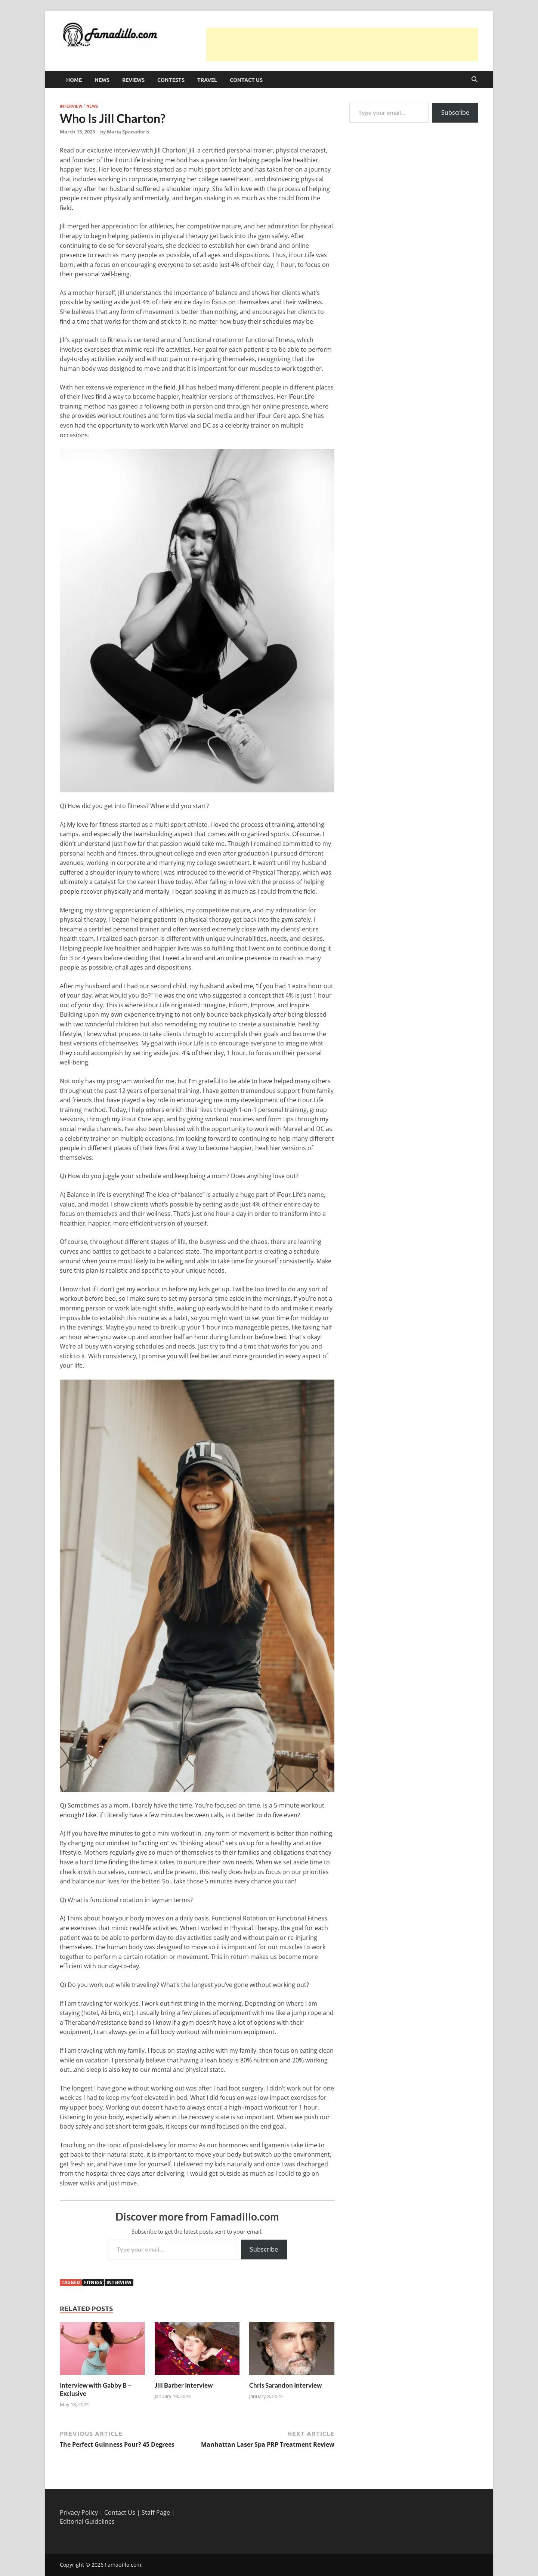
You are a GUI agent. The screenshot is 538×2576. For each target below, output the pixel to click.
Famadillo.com (123, 2564)
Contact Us (246, 79)
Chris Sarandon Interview (285, 2385)
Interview (71, 106)
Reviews (133, 79)
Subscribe (264, 2249)
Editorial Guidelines (87, 2521)
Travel (207, 79)
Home (74, 79)
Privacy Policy (79, 2512)
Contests (171, 79)
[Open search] (474, 79)
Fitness (93, 2282)
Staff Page (156, 2512)
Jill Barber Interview (184, 2385)
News (102, 79)
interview (119, 2282)
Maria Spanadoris (128, 131)
